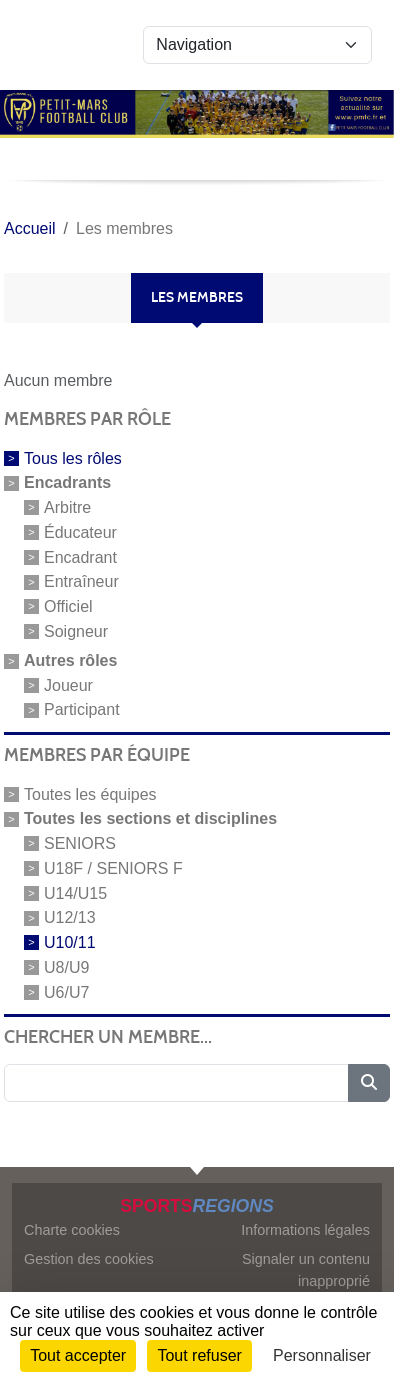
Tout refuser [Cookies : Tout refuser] (199, 1355)
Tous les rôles (73, 458)
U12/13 (70, 917)
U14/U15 (75, 892)
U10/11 (70, 942)
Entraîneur (81, 581)
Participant (82, 709)
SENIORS (80, 843)
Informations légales (305, 1230)
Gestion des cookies (89, 1259)
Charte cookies (72, 1230)
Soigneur (76, 631)
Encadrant (80, 556)
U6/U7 (66, 991)
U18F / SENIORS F (113, 868)
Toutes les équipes (90, 794)
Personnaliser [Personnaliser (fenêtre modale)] (322, 1355)
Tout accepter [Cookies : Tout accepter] (78, 1355)
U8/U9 (66, 967)
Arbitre (67, 507)
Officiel (68, 606)
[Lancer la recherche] (369, 1083)
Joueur (68, 684)
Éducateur (80, 532)
